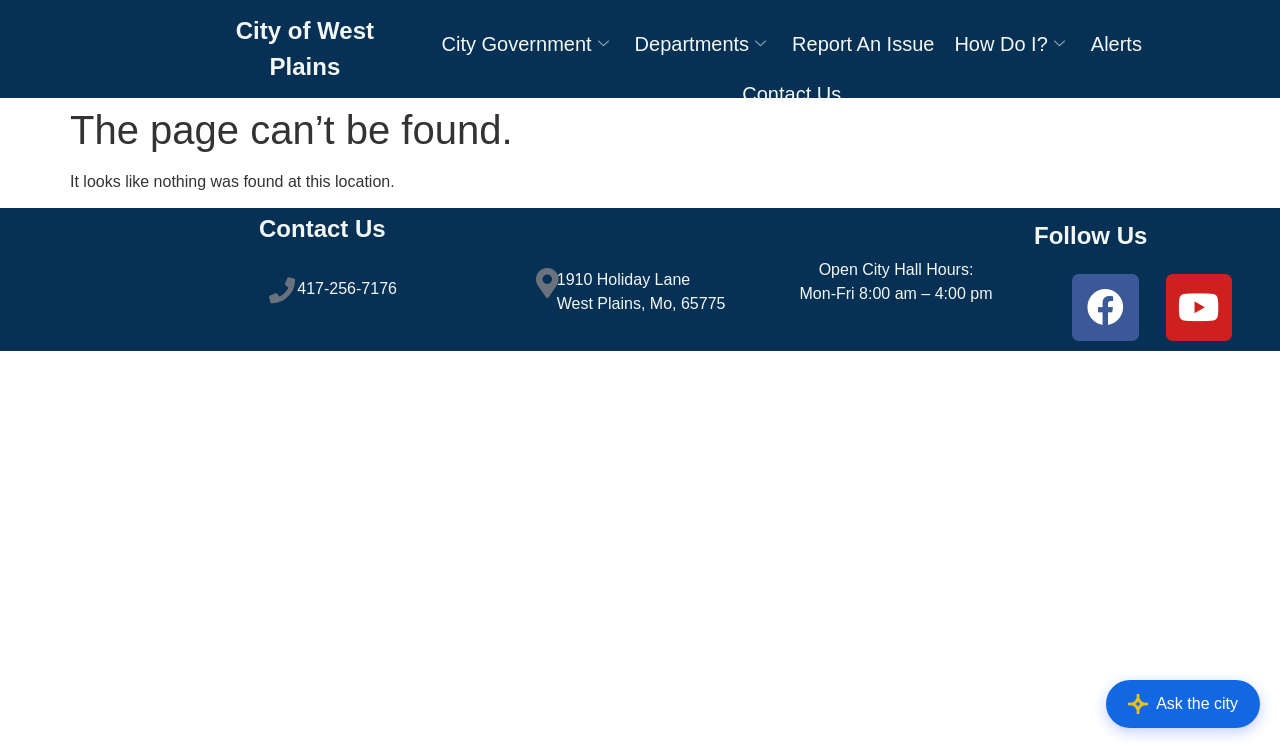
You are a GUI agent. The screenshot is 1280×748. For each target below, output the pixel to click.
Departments (701, 50)
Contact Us (791, 100)
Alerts (1116, 50)
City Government (525, 50)
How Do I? (1009, 50)
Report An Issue (863, 50)
